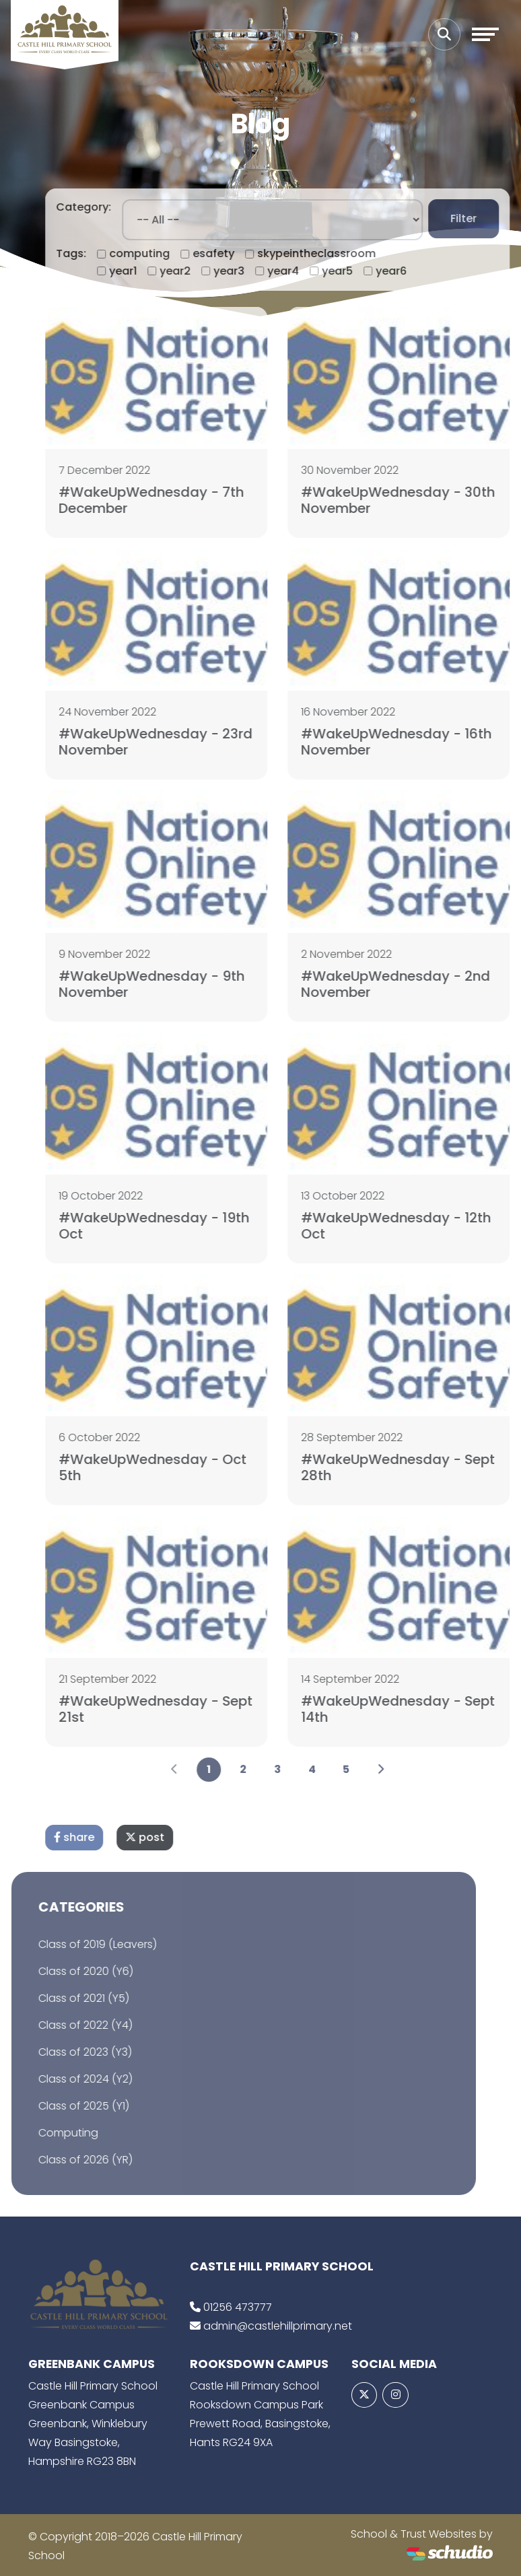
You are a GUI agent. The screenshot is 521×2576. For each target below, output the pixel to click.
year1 (146, 271)
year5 (360, 271)
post (167, 1837)
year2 (197, 271)
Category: (106, 207)
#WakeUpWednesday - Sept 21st (178, 1709)
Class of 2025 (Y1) (60, 2106)
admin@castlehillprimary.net (277, 2326)
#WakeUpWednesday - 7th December (174, 500)
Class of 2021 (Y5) (60, 1998)
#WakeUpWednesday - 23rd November (178, 741)
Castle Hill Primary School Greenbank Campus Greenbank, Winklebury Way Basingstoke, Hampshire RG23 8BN (93, 2423)
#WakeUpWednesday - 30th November (421, 500)
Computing (45, 2132)
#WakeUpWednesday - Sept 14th (421, 1709)
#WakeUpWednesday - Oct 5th (175, 1467)
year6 (413, 271)
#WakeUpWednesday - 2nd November (418, 984)
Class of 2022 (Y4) (62, 2025)
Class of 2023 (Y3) (62, 2052)
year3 (251, 271)
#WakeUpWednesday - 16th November (419, 741)
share (97, 1837)
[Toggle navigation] (485, 34)
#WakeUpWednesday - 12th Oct (419, 1225)
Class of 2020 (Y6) (62, 1971)
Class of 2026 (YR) (62, 2159)
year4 (306, 271)
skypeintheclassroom (339, 253)
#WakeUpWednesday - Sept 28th (421, 1467)
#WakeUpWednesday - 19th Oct (176, 1225)
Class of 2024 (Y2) (62, 2079)
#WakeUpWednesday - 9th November (174, 984)
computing (162, 253)
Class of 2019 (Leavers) (74, 1944)
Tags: (94, 253)
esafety (236, 253)
